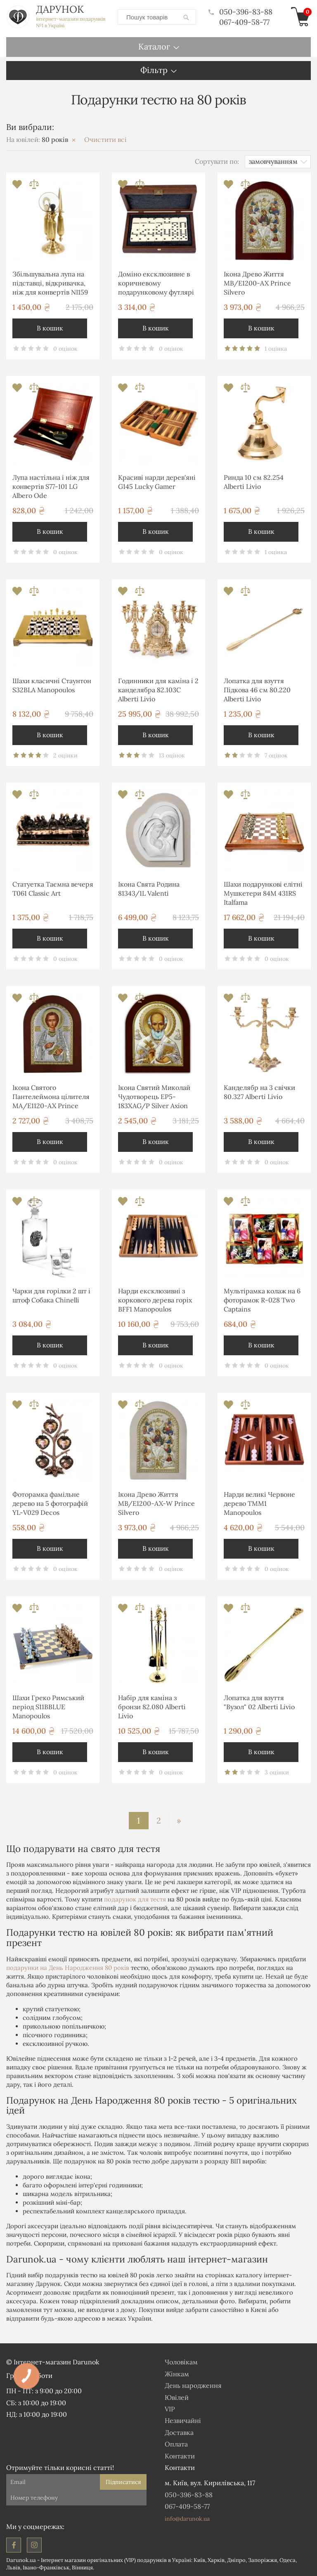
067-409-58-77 (244, 22)
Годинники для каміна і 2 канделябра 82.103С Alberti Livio (158, 690)
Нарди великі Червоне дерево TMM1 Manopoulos (259, 1503)
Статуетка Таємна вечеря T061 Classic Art (52, 888)
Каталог (154, 46)
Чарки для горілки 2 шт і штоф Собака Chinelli (51, 1295)
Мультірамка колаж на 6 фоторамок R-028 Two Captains (262, 1300)
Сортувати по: (217, 161)
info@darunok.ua (187, 2518)
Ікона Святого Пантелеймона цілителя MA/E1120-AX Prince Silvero (51, 1098)
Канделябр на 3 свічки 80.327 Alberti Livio (259, 1092)
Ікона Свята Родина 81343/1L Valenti (149, 888)
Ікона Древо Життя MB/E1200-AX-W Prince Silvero (156, 1503)
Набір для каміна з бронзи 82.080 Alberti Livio (152, 1707)
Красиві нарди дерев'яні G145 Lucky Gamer (157, 482)
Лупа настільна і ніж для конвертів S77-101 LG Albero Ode (51, 486)
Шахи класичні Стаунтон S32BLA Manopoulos (51, 685)
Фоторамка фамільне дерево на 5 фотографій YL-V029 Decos (50, 1503)
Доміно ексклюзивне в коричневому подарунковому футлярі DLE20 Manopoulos (156, 284)
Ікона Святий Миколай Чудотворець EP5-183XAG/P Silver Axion (154, 1096)
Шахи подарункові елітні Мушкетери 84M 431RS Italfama (263, 893)
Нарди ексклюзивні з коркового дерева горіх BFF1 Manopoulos (155, 1300)
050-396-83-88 (240, 12)
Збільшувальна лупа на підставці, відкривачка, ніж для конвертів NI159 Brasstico (50, 284)
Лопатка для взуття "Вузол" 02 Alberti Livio (259, 1702)
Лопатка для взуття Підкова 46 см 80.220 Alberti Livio (257, 690)
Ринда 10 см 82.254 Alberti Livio (254, 482)
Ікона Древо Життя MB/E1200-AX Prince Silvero (257, 283)
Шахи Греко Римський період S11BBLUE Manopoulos (48, 1707)
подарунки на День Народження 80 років (67, 1968)
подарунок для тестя (135, 1899)
